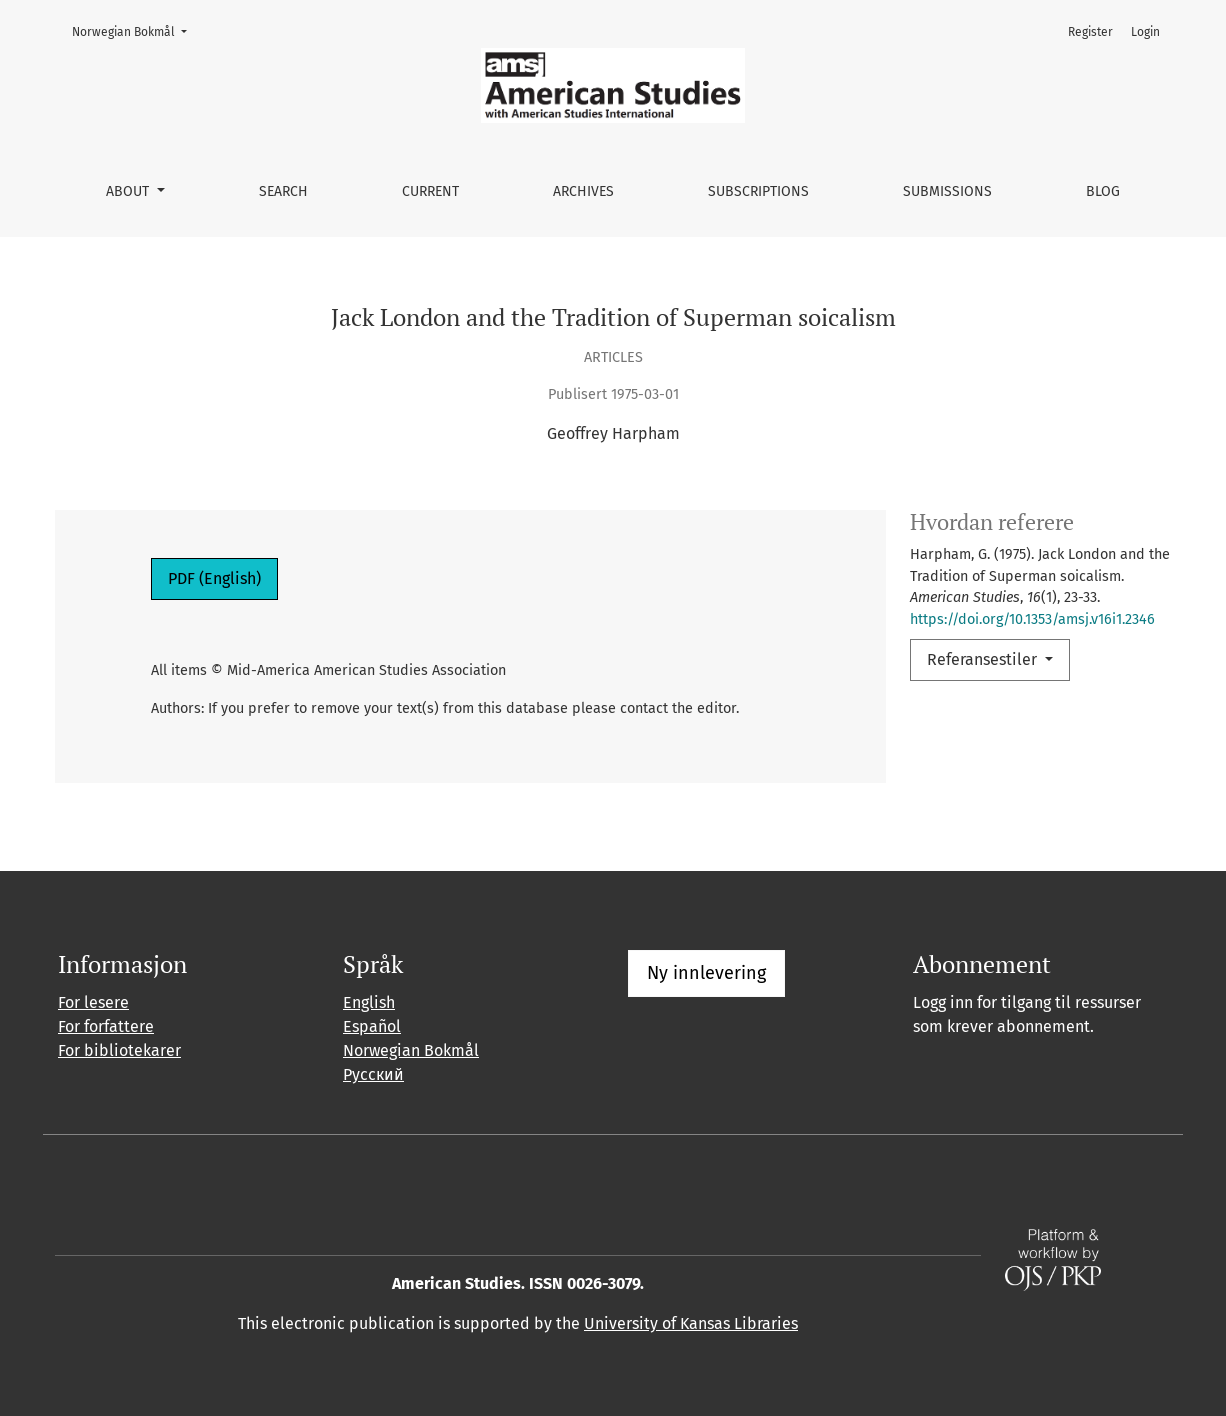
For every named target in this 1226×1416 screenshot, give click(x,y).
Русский (373, 1074)
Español (372, 1026)
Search (283, 191)
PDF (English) (214, 578)
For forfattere (106, 1026)
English (369, 1002)
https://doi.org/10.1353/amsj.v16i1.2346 (1032, 619)
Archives (583, 191)
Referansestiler (984, 659)
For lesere (93, 1002)
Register (1090, 32)
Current (430, 191)
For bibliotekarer (119, 1050)
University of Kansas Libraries (691, 1323)
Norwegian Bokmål (135, 30)
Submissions (947, 191)
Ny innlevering (706, 973)
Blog (1103, 191)
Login (1145, 32)
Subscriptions (758, 191)
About (129, 191)
